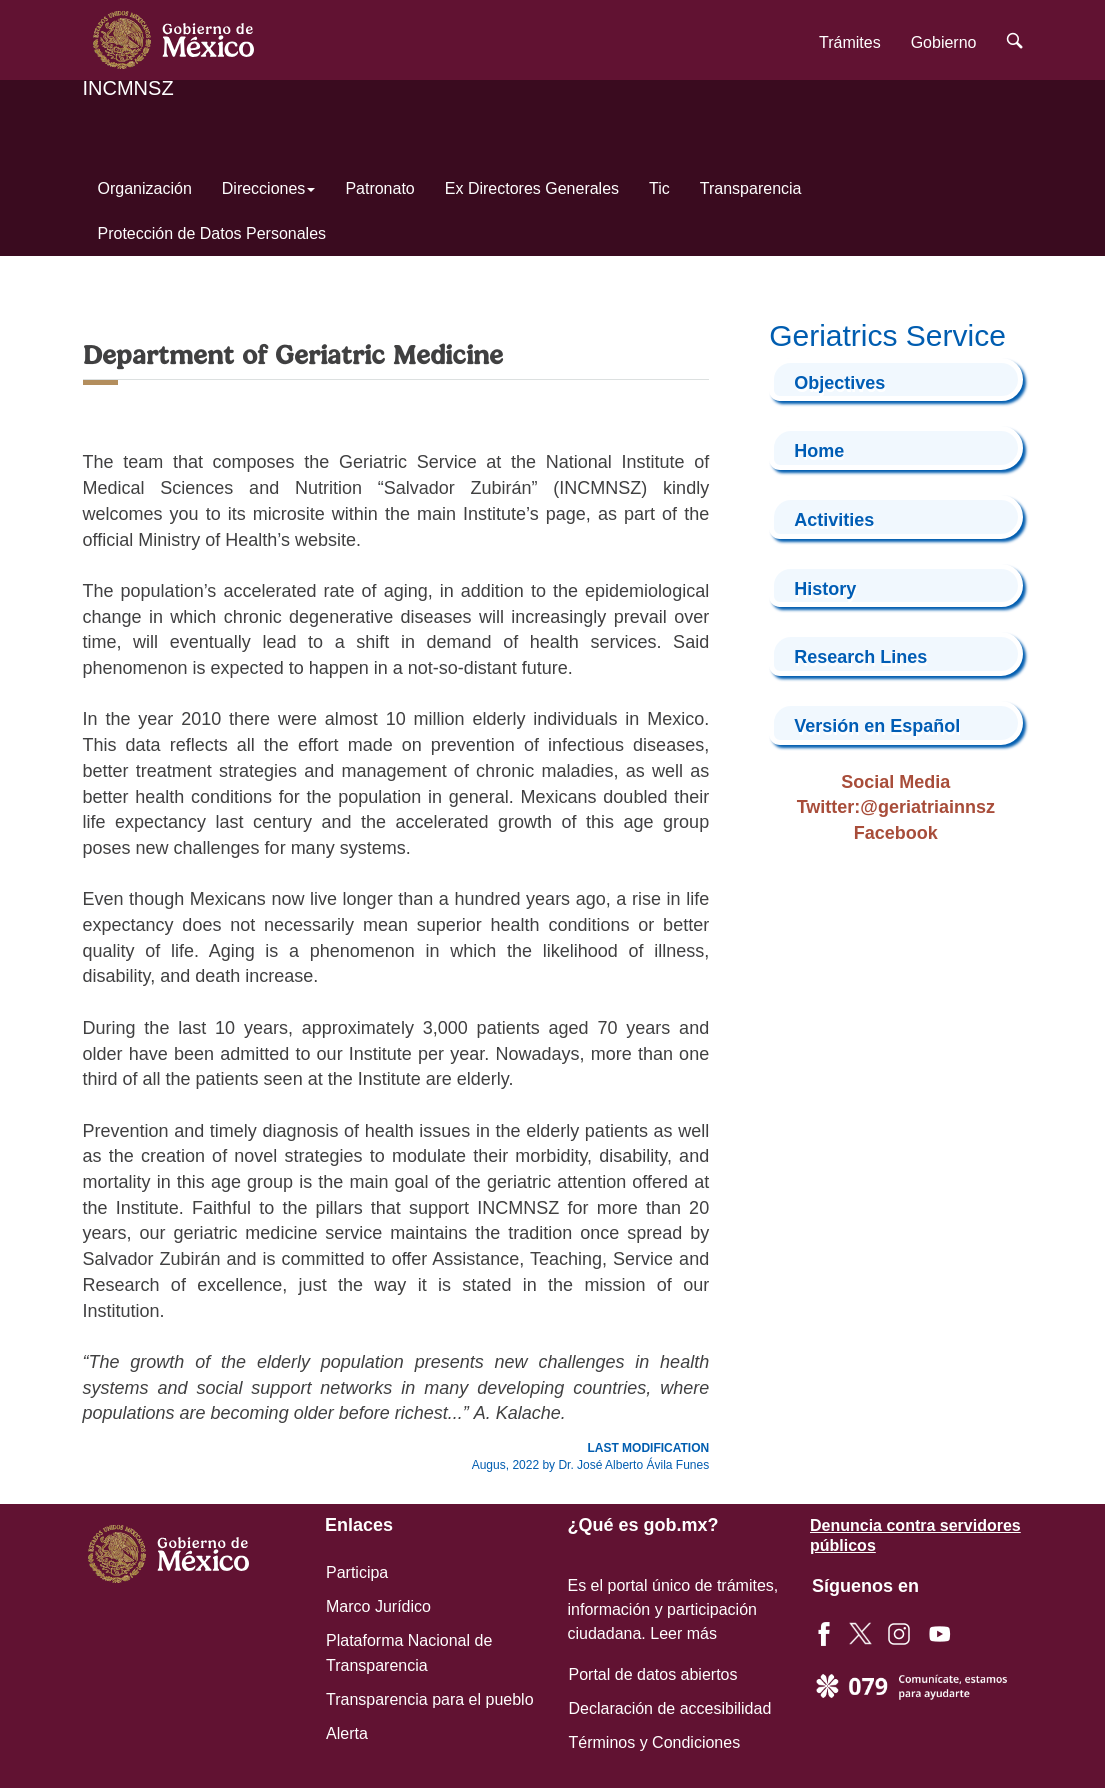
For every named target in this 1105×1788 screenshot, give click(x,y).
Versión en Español (877, 726)
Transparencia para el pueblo (430, 1699)
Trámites (850, 42)
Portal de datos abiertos (653, 1674)
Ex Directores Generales (532, 188)
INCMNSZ (128, 88)
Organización (145, 188)
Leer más (683, 1633)
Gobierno (944, 42)
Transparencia (751, 188)
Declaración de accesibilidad (670, 1708)
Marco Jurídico (378, 1606)
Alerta (347, 1733)
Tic (659, 188)
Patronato (379, 188)
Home (819, 451)
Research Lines (860, 657)
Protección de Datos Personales (212, 233)
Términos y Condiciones (655, 1742)
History (825, 589)
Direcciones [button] (269, 188)
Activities (834, 520)
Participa (357, 1572)
